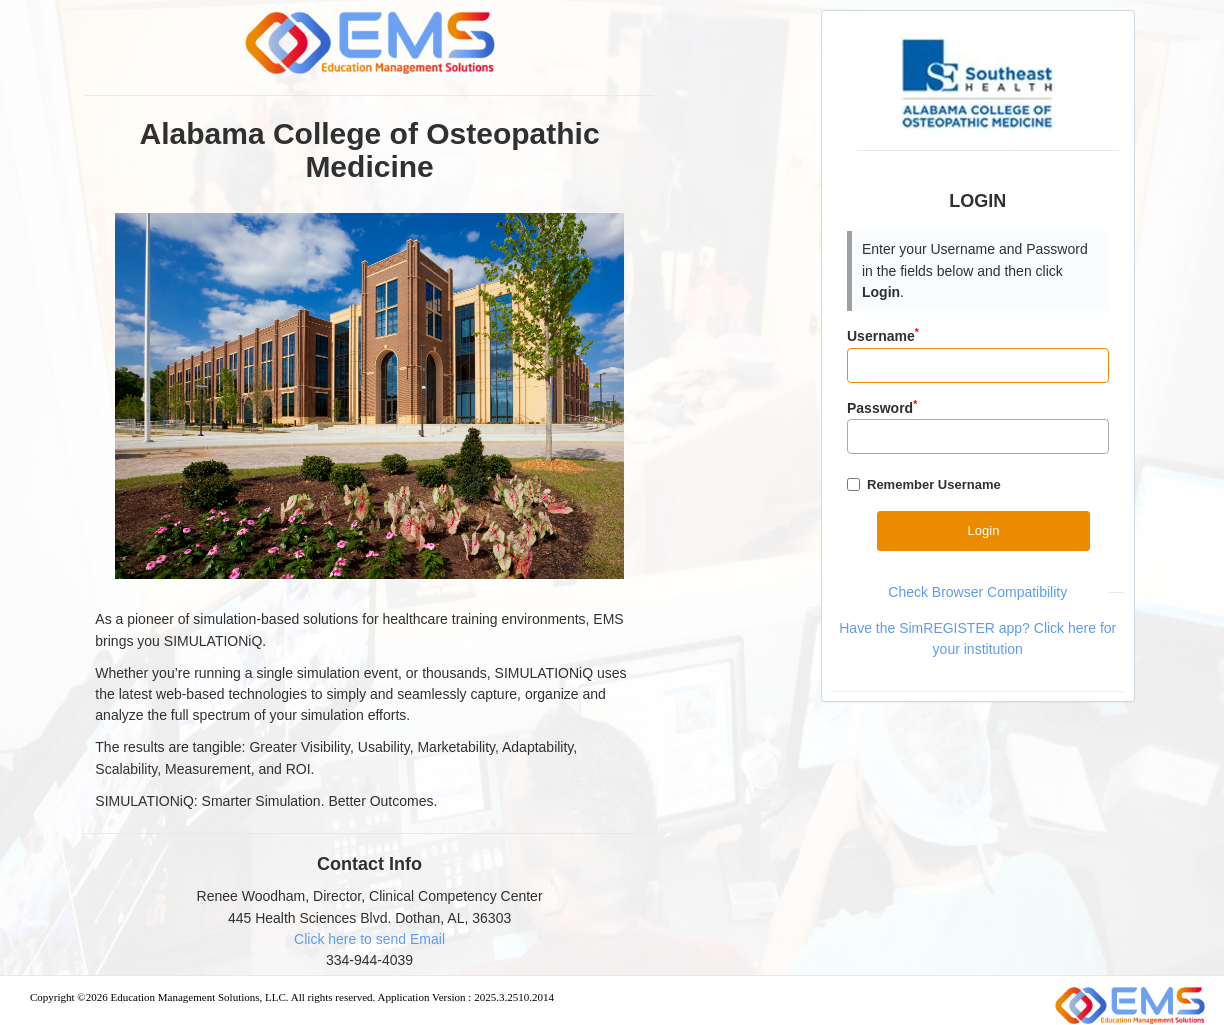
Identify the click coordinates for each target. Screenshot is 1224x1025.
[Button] (983, 530)
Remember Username (934, 484)
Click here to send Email (369, 939)
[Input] (978, 365)
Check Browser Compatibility (977, 592)
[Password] (978, 436)
